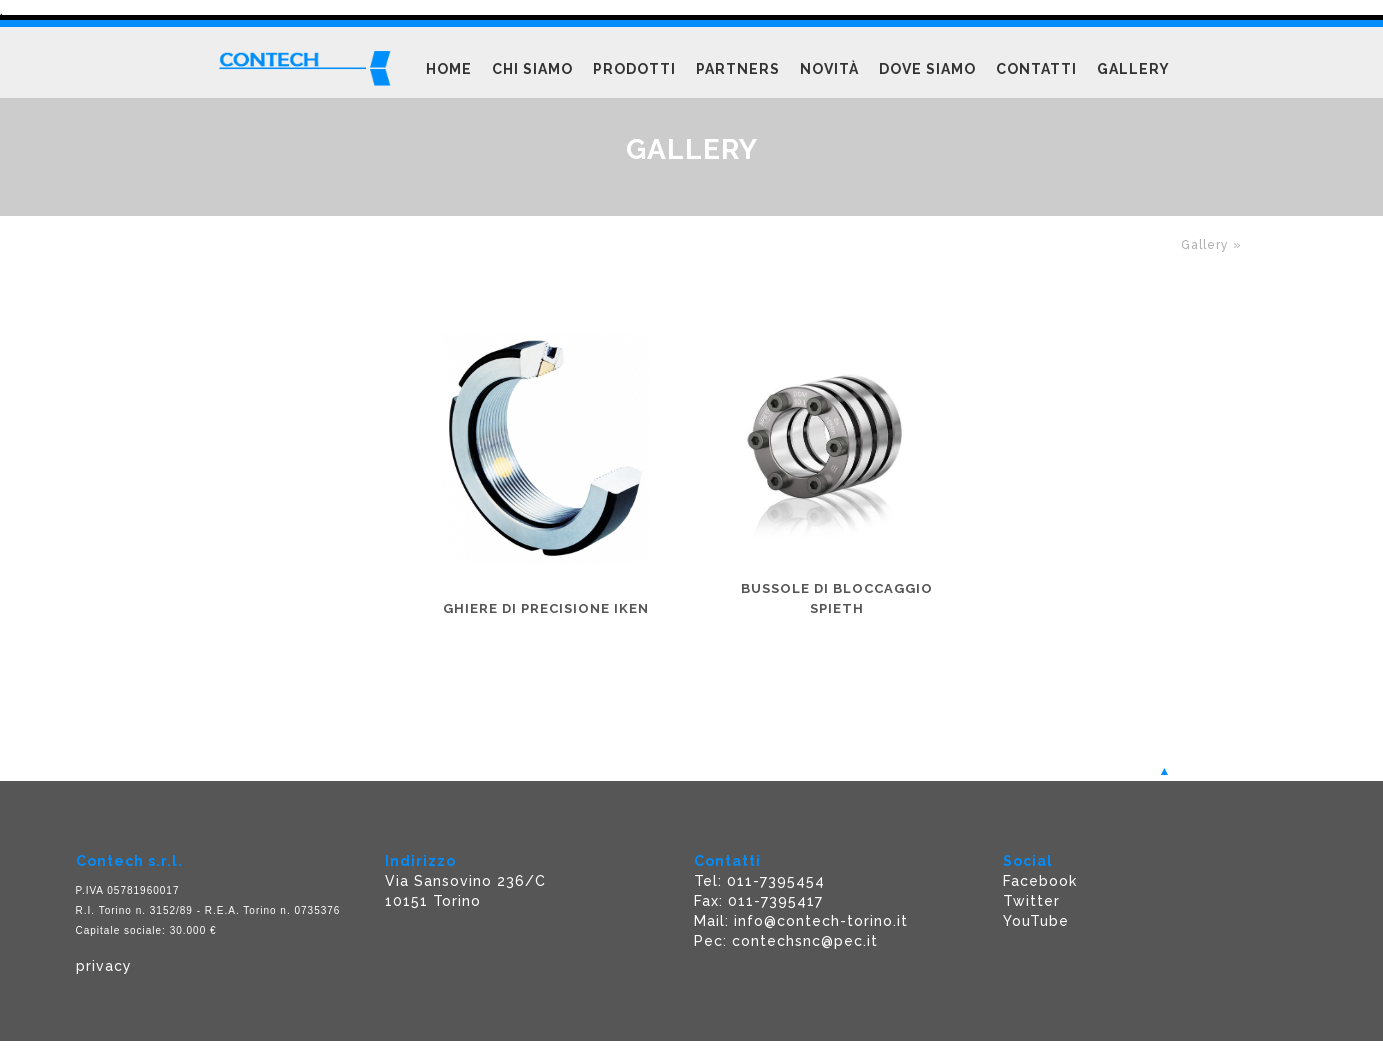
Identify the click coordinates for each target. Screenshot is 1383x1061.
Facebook (1040, 881)
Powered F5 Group (79, 1050)
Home (449, 69)
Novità (829, 69)
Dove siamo (927, 69)
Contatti (1036, 69)
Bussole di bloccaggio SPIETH (837, 598)
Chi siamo (532, 69)
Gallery (1133, 69)
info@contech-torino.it (821, 921)
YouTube (1036, 921)
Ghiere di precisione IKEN (546, 608)
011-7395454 (776, 881)
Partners (738, 69)
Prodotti (634, 69)
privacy (104, 966)
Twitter (1031, 901)
